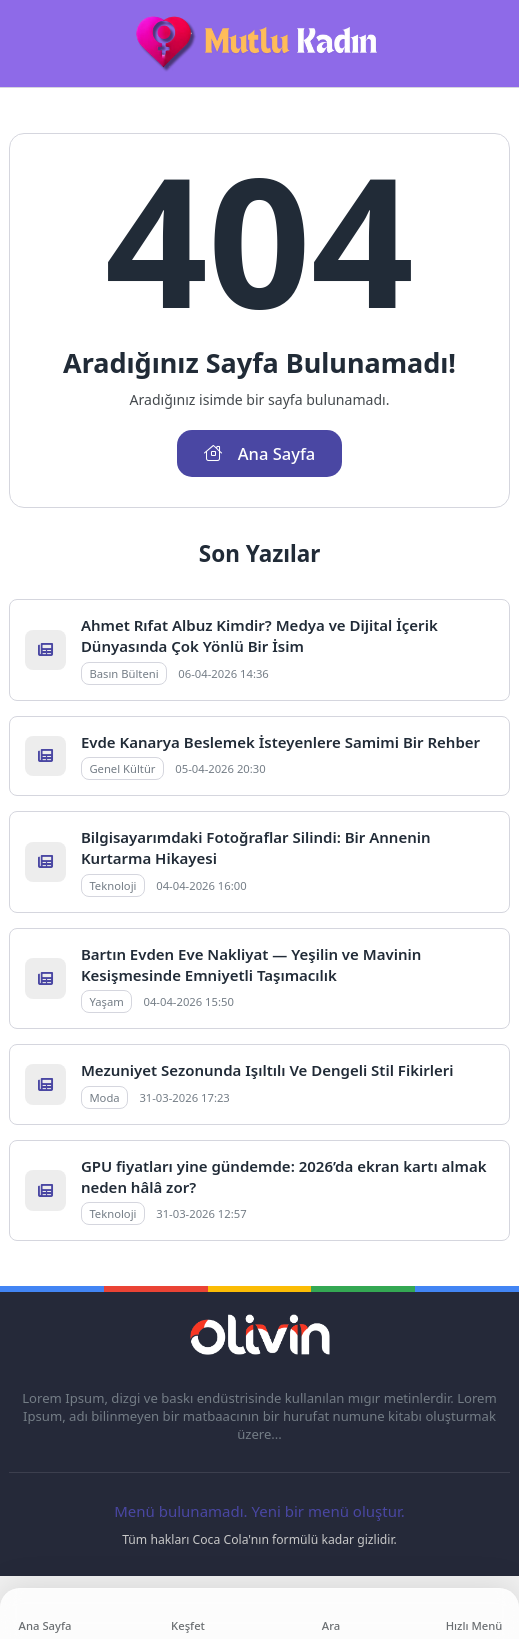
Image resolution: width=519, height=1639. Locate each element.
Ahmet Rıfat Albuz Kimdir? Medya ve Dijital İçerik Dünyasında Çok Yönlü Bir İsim (259, 635)
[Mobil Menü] (24, 44)
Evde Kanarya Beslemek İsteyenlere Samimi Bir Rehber (280, 742)
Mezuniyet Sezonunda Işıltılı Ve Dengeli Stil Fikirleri (267, 1070)
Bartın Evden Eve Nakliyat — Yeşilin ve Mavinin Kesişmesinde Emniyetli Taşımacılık (251, 964)
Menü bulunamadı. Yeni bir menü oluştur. (259, 1511)
